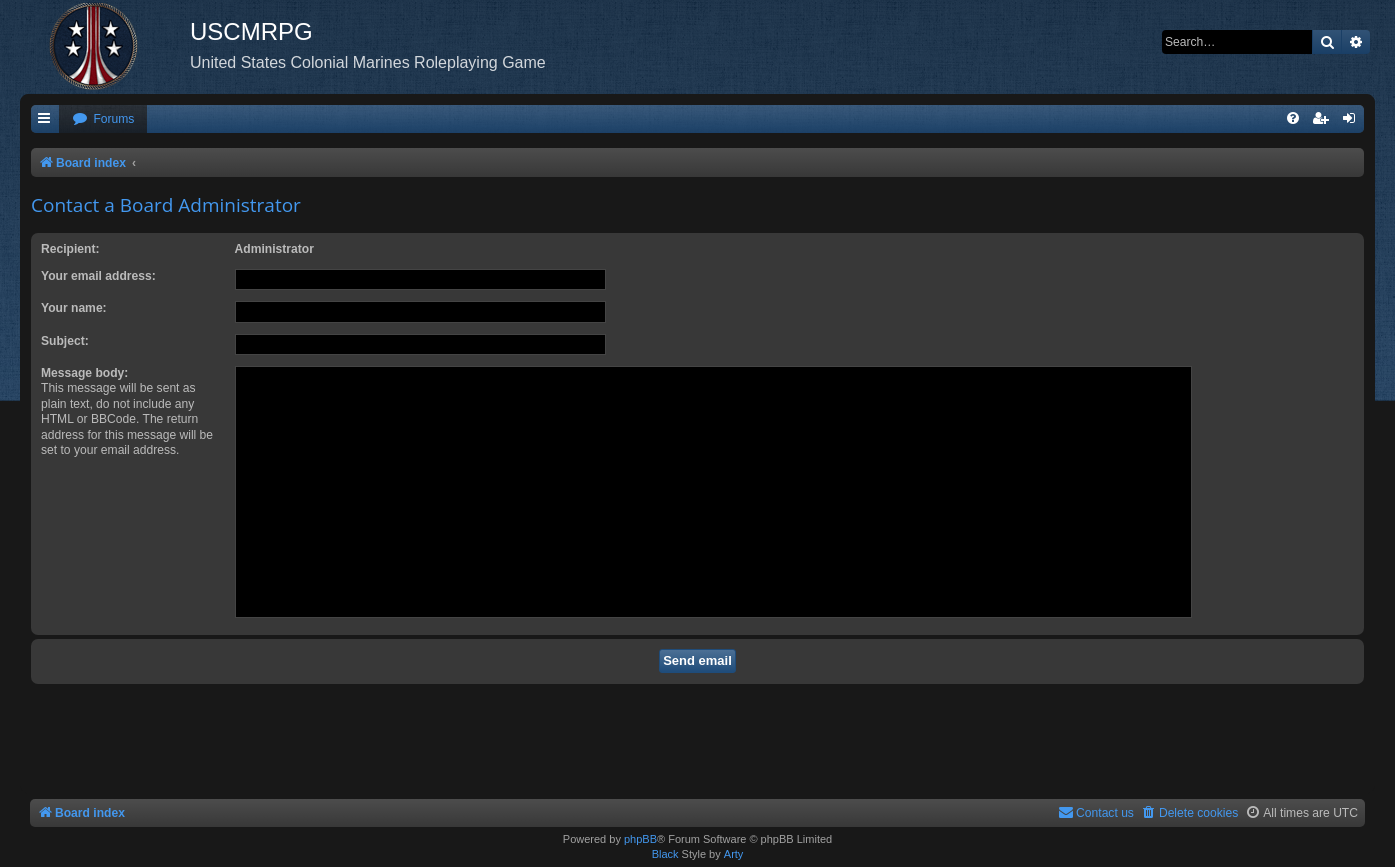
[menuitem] (103, 119)
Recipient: (70, 249)
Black (665, 854)
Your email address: (98, 276)
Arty (734, 854)
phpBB (640, 839)
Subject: (65, 341)
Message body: (84, 373)
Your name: (74, 308)
